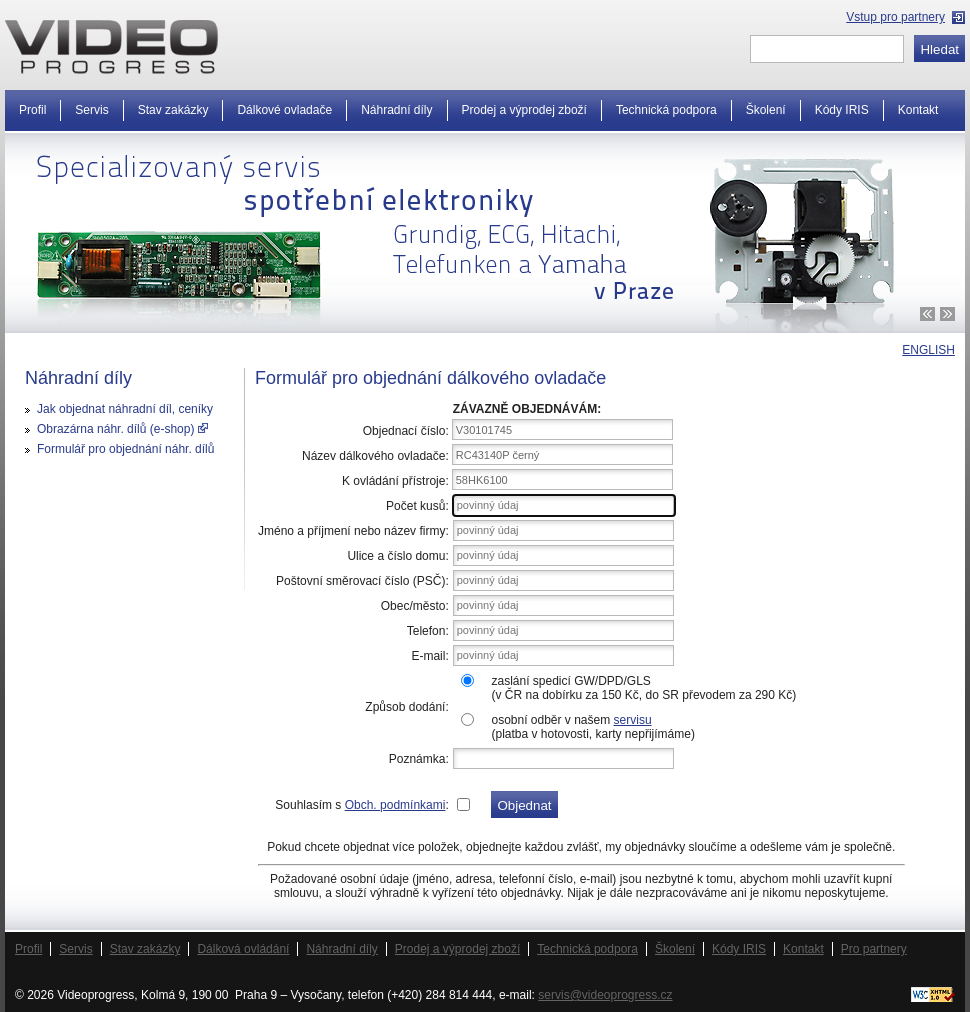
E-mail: (429, 656)
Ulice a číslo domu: (397, 556)
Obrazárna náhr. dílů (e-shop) (122, 429)
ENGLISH (928, 350)
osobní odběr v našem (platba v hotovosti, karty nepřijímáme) (592, 727)
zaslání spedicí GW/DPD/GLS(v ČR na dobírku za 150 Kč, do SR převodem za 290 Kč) (643, 688)
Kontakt (918, 110)
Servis (91, 110)
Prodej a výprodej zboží (524, 110)
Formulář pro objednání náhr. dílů (125, 449)
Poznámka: (419, 759)
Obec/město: (415, 606)
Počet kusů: (417, 506)
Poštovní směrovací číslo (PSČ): (362, 581)
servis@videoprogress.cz (605, 995)
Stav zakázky (173, 110)
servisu (633, 720)
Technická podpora (666, 110)
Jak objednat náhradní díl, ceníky (125, 409)
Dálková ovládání (243, 949)
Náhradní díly (396, 110)
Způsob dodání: (406, 707)
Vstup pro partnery (895, 17)
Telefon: (428, 631)
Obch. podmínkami (395, 805)
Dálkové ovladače (284, 110)
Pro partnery (874, 949)
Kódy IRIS (842, 110)
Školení (766, 110)
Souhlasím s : (361, 805)
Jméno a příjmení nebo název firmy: (353, 531)
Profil (32, 110)
